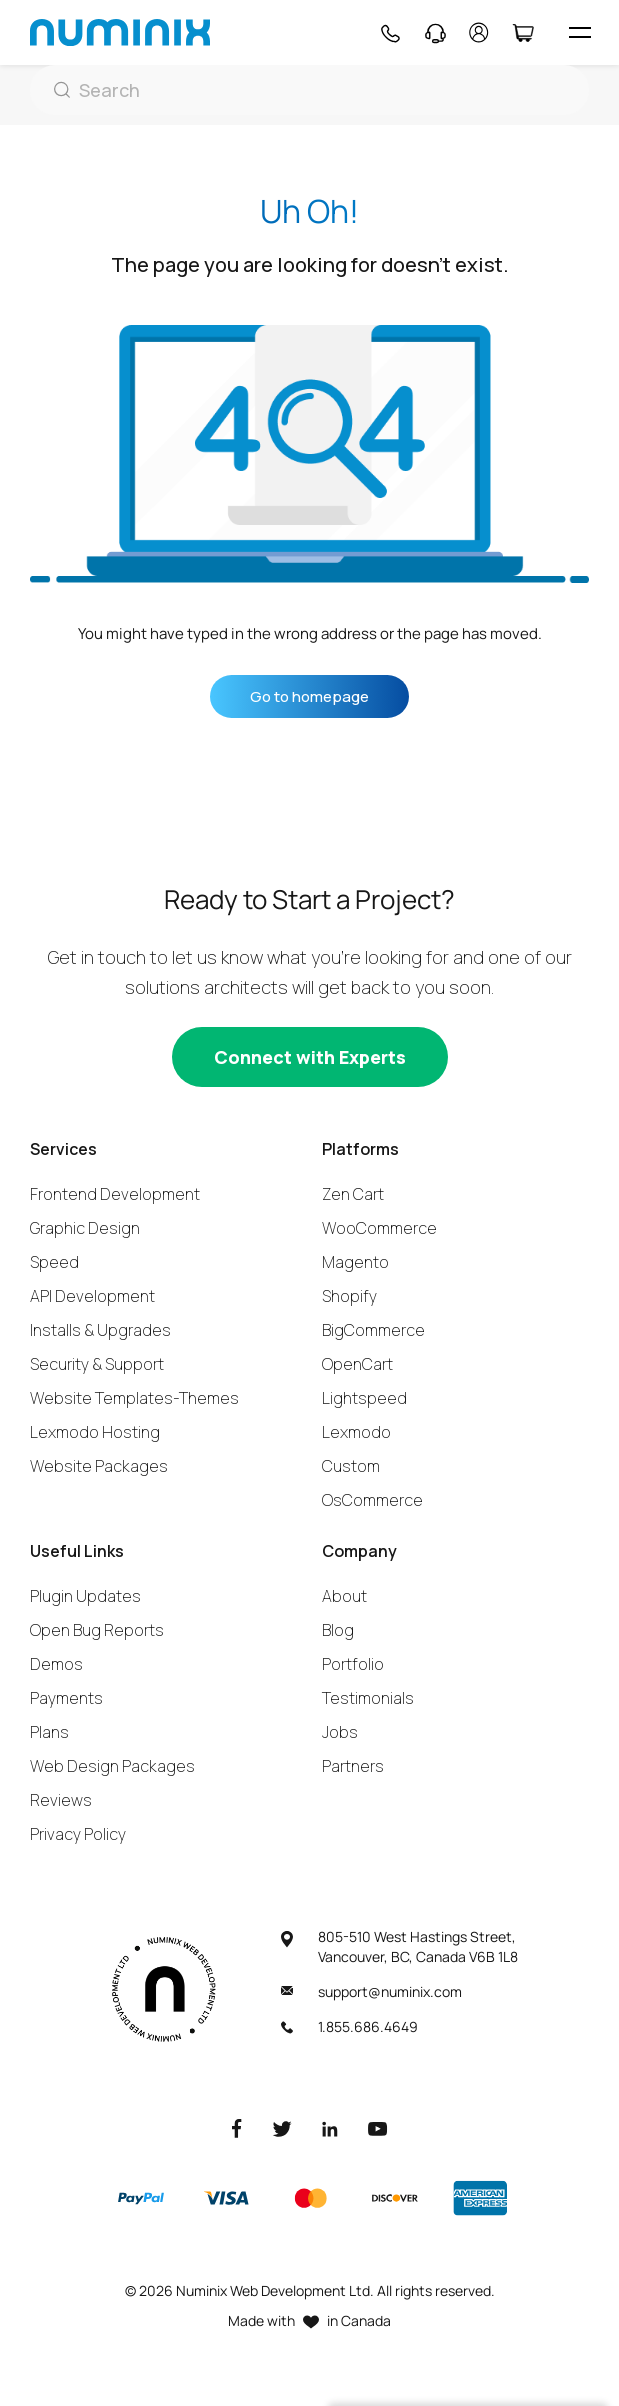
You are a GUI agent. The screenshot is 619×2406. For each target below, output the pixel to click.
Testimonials (368, 1698)
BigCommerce (373, 1330)
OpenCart (357, 1364)
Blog (338, 1630)
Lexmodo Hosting (95, 1432)
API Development (92, 1296)
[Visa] (226, 2198)
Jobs (340, 1732)
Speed (54, 1262)
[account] (479, 32)
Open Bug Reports (97, 1630)
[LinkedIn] (330, 2127)
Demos (56, 1664)
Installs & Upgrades (100, 1330)
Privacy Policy (78, 1834)
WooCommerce (379, 1228)
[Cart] (522, 33)
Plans (49, 1732)
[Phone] (389, 33)
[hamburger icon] (579, 32)
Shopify (349, 1296)
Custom (351, 1466)
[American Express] (480, 2198)
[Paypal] (141, 2198)
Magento (355, 1262)
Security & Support (97, 1364)
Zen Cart (353, 1194)
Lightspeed (364, 1398)
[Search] (309, 90)
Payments (66, 1698)
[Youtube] (378, 2127)
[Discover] (395, 2198)
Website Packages (99, 1466)
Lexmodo (356, 1432)
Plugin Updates (85, 1596)
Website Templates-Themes (134, 1398)
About (344, 1596)
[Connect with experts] (310, 1057)
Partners (353, 1766)
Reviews (61, 1800)
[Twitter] (282, 2127)
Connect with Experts (310, 1057)
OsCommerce (372, 1500)
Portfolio (353, 1664)
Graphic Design (85, 1228)
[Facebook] (237, 2127)
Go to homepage (309, 696)
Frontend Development (115, 1194)
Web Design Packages (112, 1766)
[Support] (435, 33)
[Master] (310, 2198)
